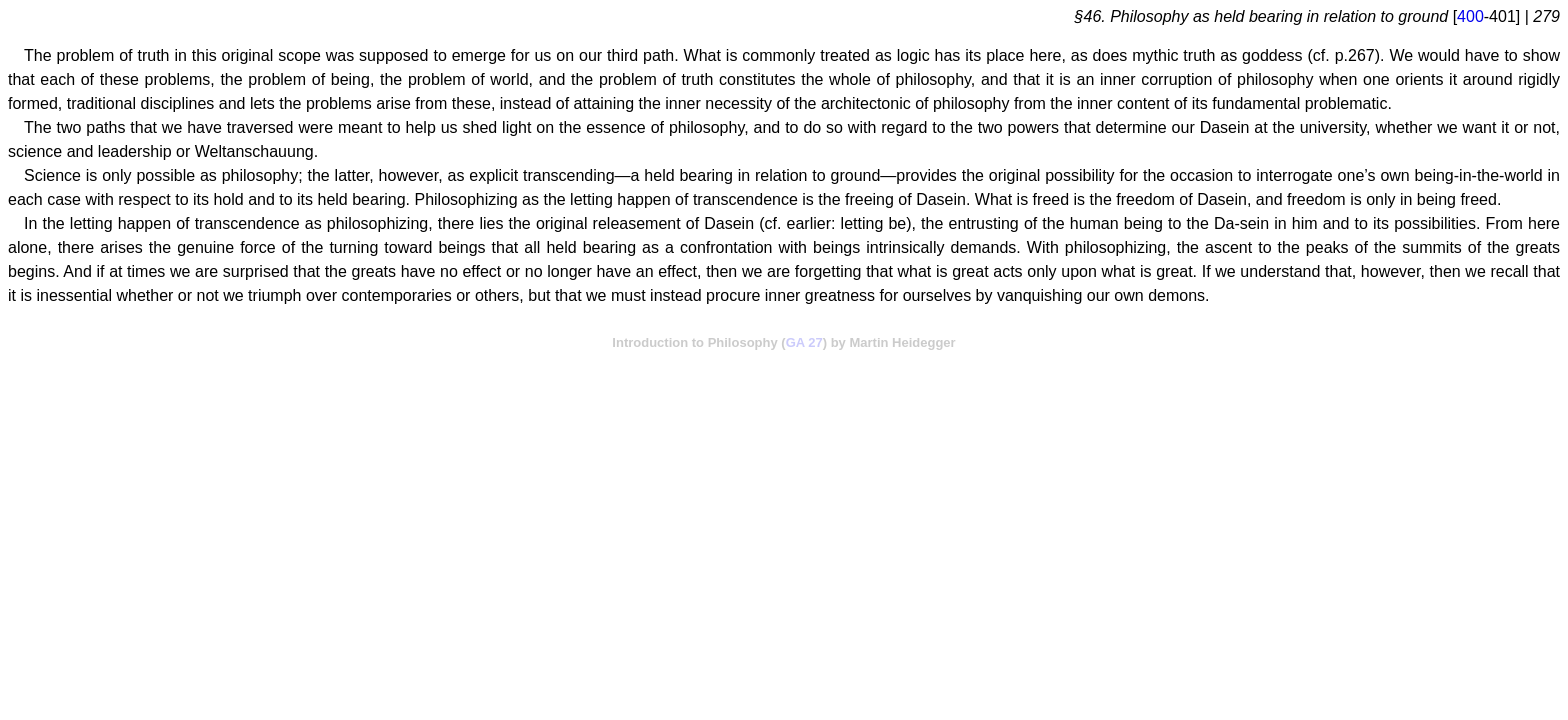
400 (1470, 16)
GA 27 (804, 342)
